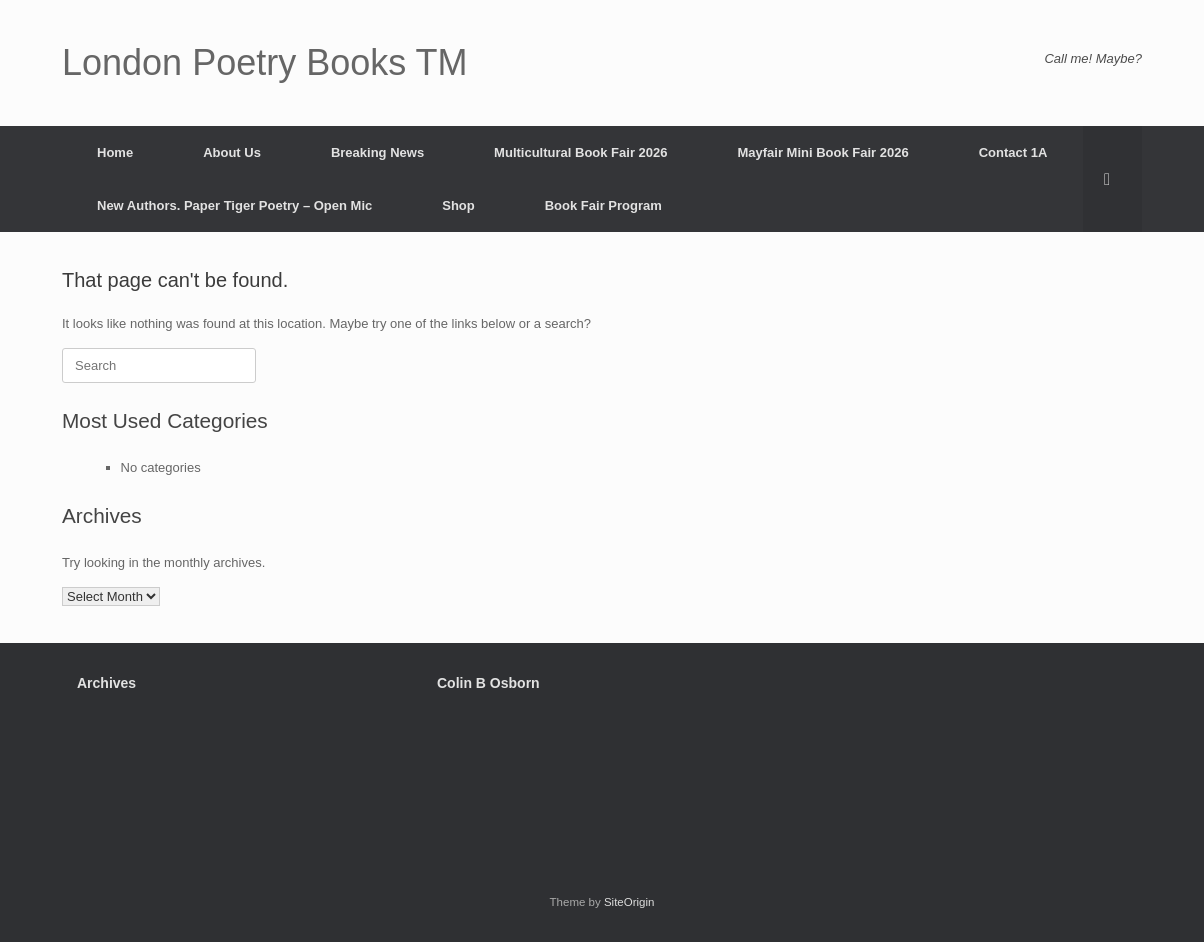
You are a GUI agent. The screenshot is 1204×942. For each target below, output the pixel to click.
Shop (458, 205)
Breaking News (377, 152)
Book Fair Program (603, 205)
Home (115, 152)
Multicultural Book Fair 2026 (580, 152)
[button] (1112, 179)
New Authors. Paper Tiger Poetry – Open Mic (234, 205)
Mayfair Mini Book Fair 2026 (822, 152)
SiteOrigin (629, 902)
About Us (232, 152)
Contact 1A (1013, 152)
